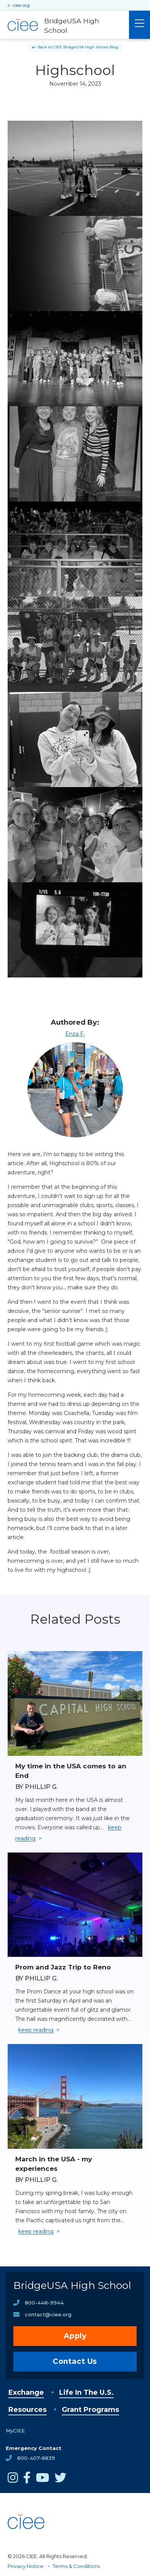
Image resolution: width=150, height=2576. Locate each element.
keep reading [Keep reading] (35, 2030)
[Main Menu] (139, 25)
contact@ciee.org (48, 2314)
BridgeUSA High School (72, 2285)
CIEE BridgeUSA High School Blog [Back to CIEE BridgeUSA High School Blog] (85, 47)
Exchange (26, 2392)
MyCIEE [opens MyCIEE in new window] (15, 2430)
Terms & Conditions (76, 2566)
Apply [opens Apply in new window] (75, 2336)
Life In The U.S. (86, 2392)
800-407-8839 (36, 2458)
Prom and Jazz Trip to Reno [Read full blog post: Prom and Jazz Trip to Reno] (63, 1967)
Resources (27, 2409)
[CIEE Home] (27, 2542)
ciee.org (21, 5)
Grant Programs (90, 2409)
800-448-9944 (44, 2303)
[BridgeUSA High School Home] (64, 25)
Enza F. (75, 1033)
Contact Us (75, 2361)
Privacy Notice (26, 2566)
